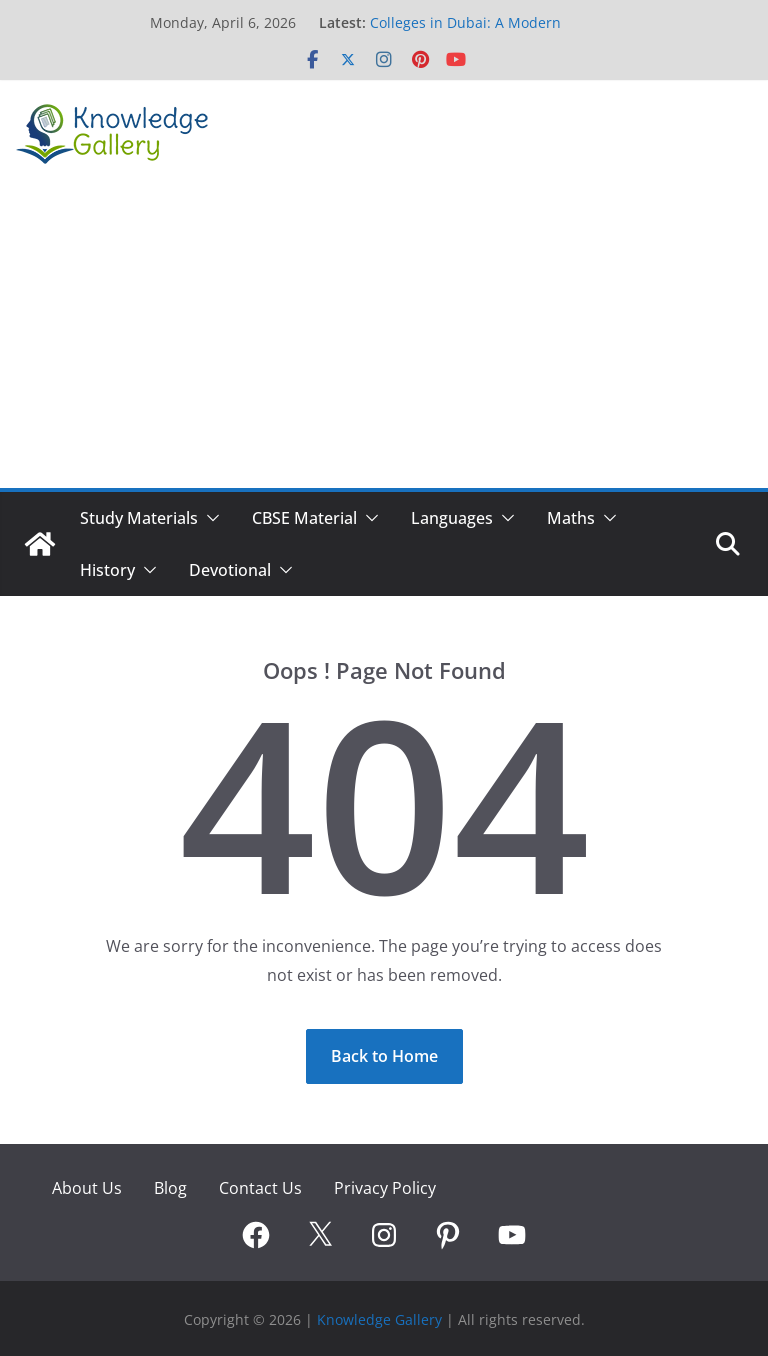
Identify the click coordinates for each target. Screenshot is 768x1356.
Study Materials (139, 518)
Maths (571, 518)
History (107, 570)
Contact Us (260, 1188)
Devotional (230, 570)
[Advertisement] (384, 338)
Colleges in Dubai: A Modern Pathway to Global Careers (465, 32)
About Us (87, 1188)
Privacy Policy (385, 1188)
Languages (452, 518)
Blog (170, 1188)
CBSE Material (304, 518)
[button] (209, 518)
